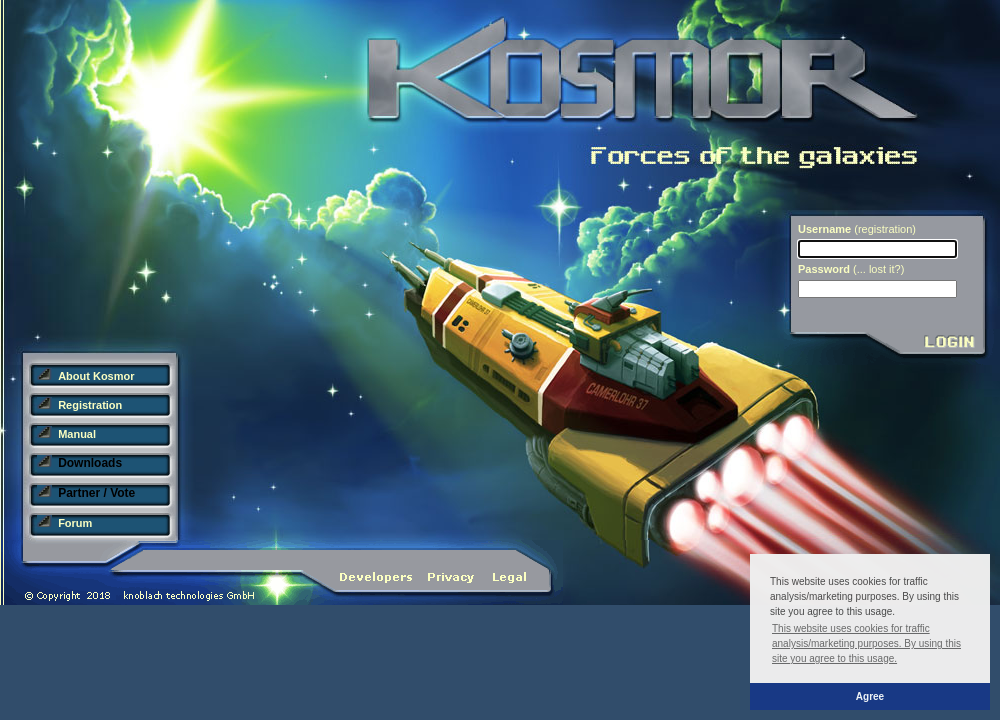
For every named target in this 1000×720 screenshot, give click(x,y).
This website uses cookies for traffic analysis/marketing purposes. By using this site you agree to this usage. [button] (866, 643)
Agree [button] (870, 696)
